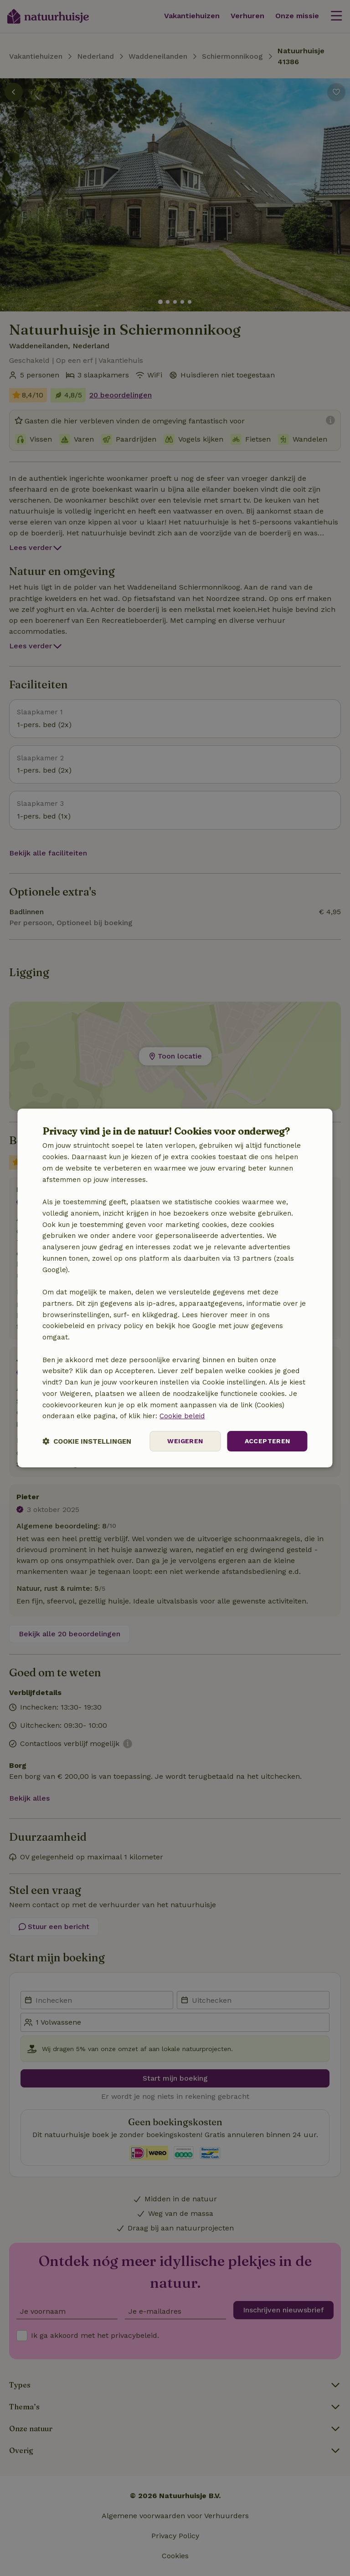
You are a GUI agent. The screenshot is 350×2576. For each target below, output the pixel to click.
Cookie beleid (182, 1416)
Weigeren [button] (185, 1441)
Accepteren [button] (267, 1441)
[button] (86, 1441)
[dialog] (174, 1288)
